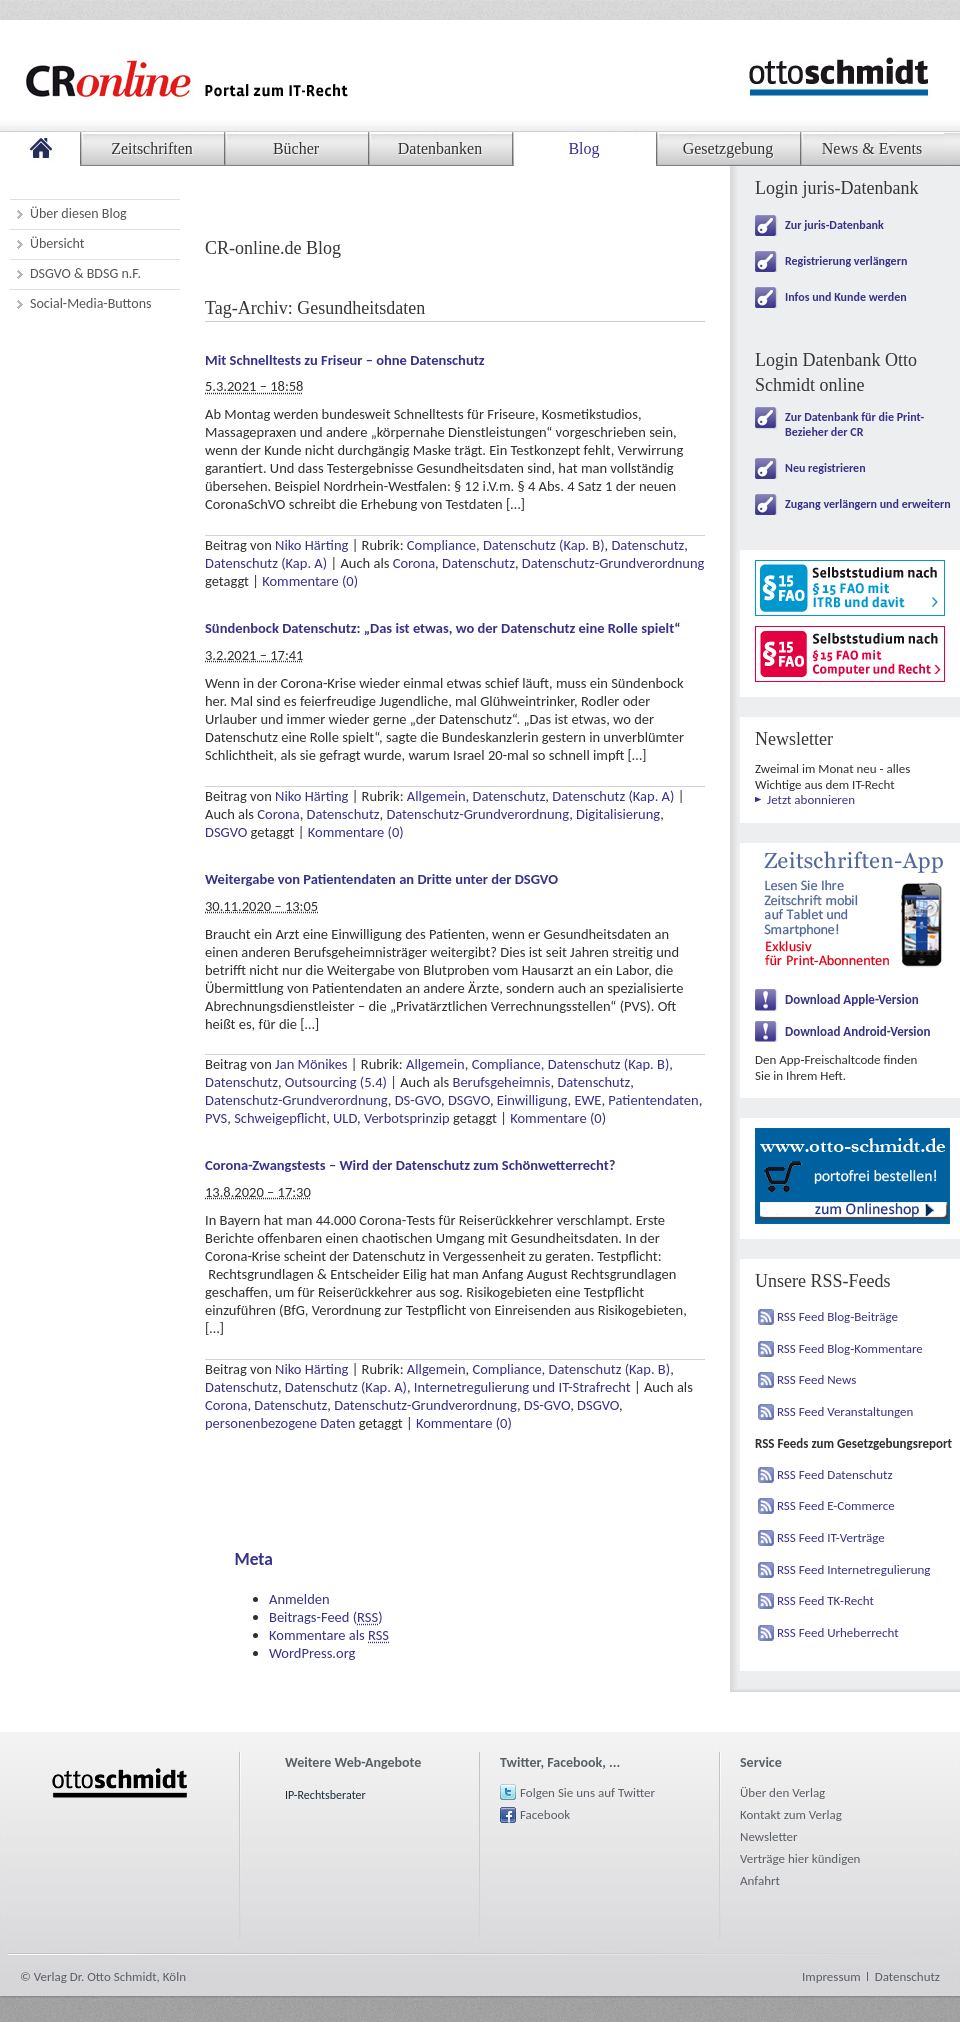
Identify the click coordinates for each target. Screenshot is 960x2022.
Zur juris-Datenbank (834, 225)
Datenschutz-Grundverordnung (613, 563)
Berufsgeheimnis (502, 1082)
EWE (587, 1100)
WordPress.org (312, 1653)
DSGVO (226, 832)
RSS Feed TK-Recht (825, 1600)
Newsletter (769, 1836)
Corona (414, 563)
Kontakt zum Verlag (791, 1814)
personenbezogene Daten (280, 1423)
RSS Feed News (816, 1379)
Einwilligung (532, 1100)
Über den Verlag (782, 1792)
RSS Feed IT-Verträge (831, 1537)
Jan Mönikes (311, 1064)
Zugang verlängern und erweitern (868, 504)
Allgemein (436, 796)
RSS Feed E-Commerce (836, 1505)
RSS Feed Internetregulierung (854, 1569)
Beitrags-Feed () (326, 1617)
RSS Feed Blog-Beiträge (837, 1316)
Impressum (831, 1976)
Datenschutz (647, 545)
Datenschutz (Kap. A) (266, 563)
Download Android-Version (858, 1031)
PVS (216, 1118)
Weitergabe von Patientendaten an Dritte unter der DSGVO (381, 879)
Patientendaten (653, 1100)
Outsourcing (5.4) (336, 1082)
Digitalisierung (618, 814)
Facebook (545, 1814)
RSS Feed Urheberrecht (838, 1632)
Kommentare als (329, 1635)
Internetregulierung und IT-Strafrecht (522, 1387)
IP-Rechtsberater (325, 1795)
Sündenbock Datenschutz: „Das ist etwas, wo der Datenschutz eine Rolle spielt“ (443, 628)
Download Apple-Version (852, 999)
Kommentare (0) (310, 581)
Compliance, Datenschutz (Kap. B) (506, 545)
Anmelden (299, 1599)
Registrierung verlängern (846, 261)
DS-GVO (418, 1100)
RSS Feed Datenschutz (835, 1474)
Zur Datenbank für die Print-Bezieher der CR (854, 424)
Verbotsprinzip (407, 1118)
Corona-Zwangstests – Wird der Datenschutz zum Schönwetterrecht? (410, 1165)
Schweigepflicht (280, 1118)
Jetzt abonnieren (811, 799)
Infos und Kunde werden (846, 297)
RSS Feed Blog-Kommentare (850, 1348)
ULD (345, 1118)
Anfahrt (760, 1880)
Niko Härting (311, 545)
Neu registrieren (825, 468)
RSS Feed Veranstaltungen (845, 1411)
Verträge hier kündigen (800, 1858)
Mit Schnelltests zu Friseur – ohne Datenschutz (344, 360)
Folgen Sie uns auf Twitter (587, 1792)
